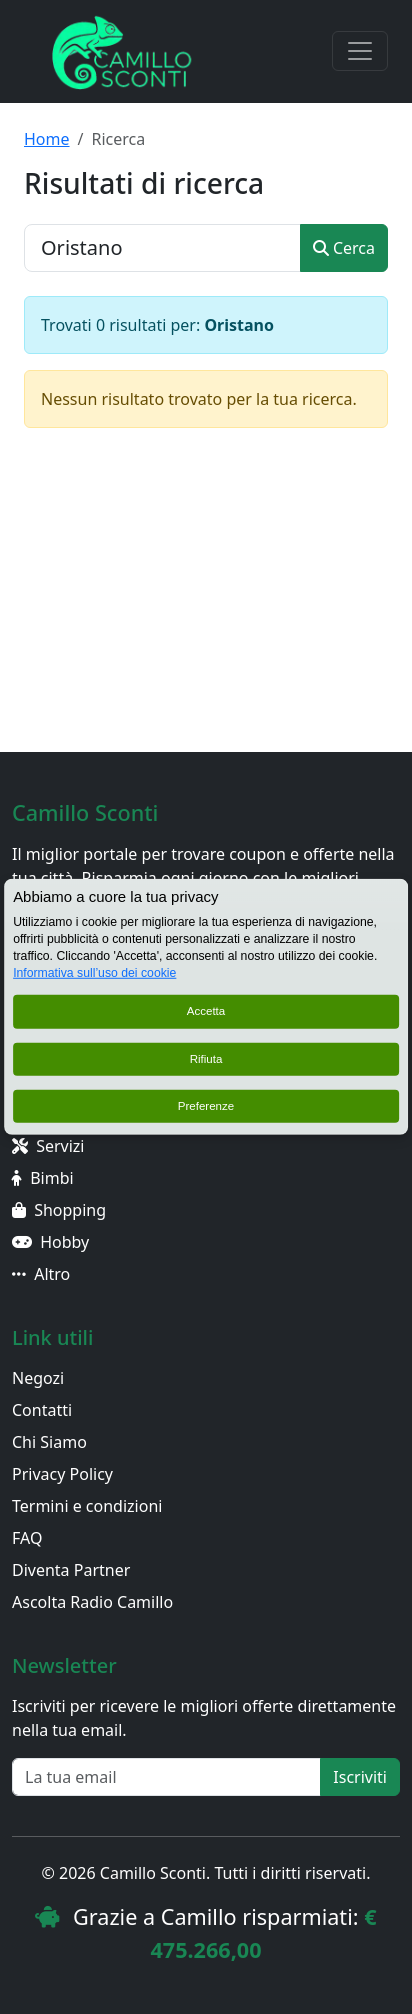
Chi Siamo (49, 1442)
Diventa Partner (71, 1570)
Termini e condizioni (87, 1506)
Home (47, 139)
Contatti (42, 1410)
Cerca (344, 248)
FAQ (27, 1538)
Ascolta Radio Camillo (92, 1602)
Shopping (59, 1210)
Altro (41, 1274)
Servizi (48, 1146)
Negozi (38, 1378)
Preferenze (206, 1106)
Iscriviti (360, 1777)
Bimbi (43, 1178)
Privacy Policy (62, 1474)
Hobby (50, 1242)
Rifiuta (206, 1059)
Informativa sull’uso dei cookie (94, 973)
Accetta (206, 1011)
